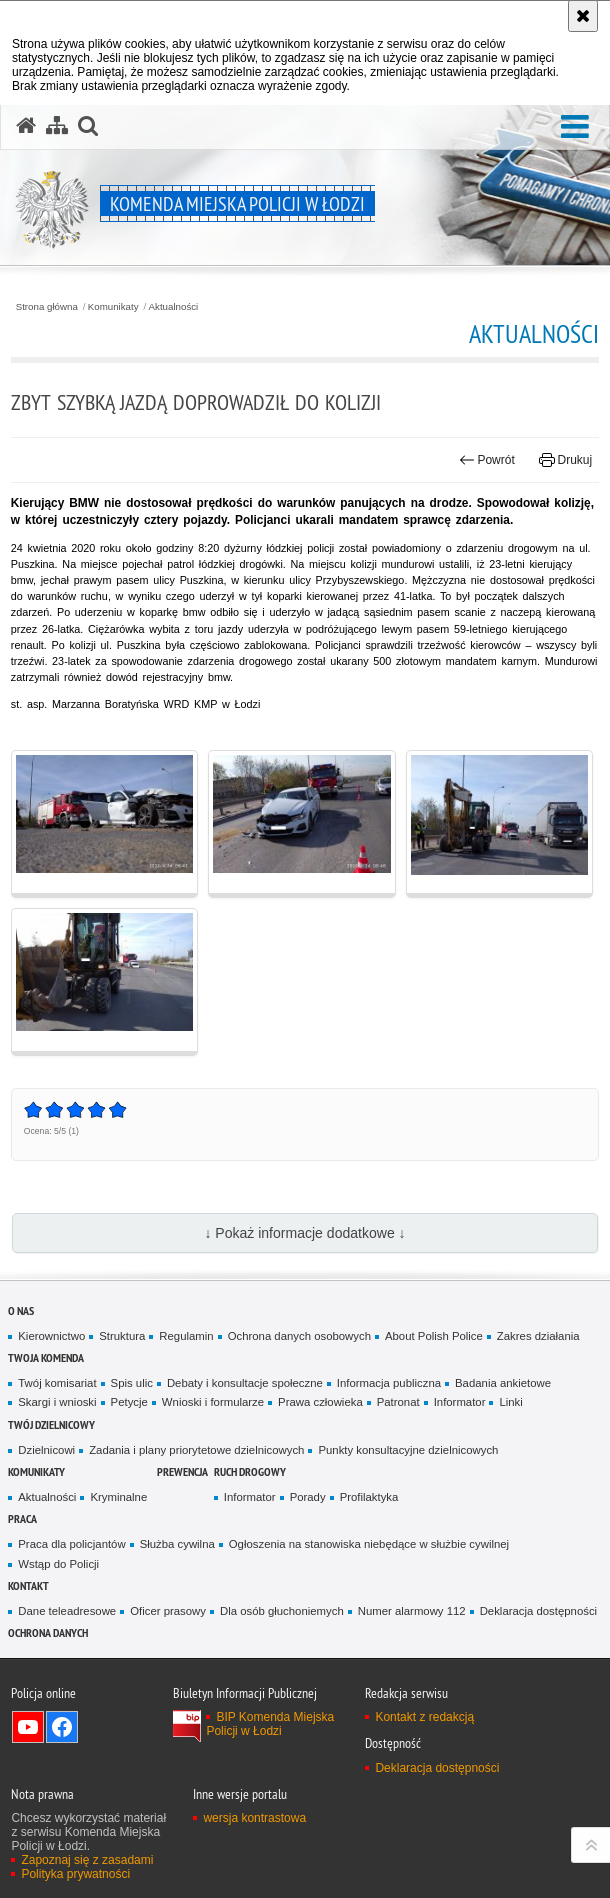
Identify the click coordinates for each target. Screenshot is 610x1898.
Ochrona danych (48, 1632)
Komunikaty (113, 307)
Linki (510, 1402)
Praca (22, 1518)
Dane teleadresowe (67, 1611)
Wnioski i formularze (213, 1402)
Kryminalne (118, 1497)
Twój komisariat (57, 1383)
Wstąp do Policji (58, 1564)
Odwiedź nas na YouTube (28, 1727)
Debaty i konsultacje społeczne (245, 1383)
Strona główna (47, 307)
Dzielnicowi (46, 1450)
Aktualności (174, 307)
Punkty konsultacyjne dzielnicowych (408, 1450)
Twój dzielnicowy (51, 1424)
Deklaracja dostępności (538, 1611)
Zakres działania (538, 1336)
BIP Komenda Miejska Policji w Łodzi (270, 1724)
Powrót (487, 460)
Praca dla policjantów (71, 1544)
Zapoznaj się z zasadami (87, 1860)
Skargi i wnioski (57, 1402)
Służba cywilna (177, 1544)
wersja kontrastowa (254, 1818)
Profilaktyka (369, 1497)
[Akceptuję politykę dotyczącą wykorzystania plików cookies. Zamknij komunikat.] (583, 16)
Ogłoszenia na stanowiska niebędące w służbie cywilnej (369, 1544)
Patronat (398, 1402)
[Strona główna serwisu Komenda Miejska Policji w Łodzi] (26, 126)
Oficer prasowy (168, 1611)
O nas (21, 1310)
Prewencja (182, 1471)
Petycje (129, 1402)
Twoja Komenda (46, 1357)
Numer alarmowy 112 (412, 1611)
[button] (575, 127)
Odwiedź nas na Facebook (62, 1727)
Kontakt (28, 1585)
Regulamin (186, 1336)
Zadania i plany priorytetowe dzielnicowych (196, 1450)
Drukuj (565, 460)
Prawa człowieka (320, 1402)
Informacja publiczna (389, 1383)
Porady (308, 1497)
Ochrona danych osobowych (299, 1336)
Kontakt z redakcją (424, 1717)
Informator (460, 1402)
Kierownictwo (51, 1336)
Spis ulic (132, 1383)
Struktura (122, 1336)
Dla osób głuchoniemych (282, 1611)
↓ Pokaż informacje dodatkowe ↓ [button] (304, 1233)
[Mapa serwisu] (57, 126)
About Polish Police (434, 1336)
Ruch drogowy (250, 1471)
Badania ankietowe (503, 1383)
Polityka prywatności (75, 1874)
